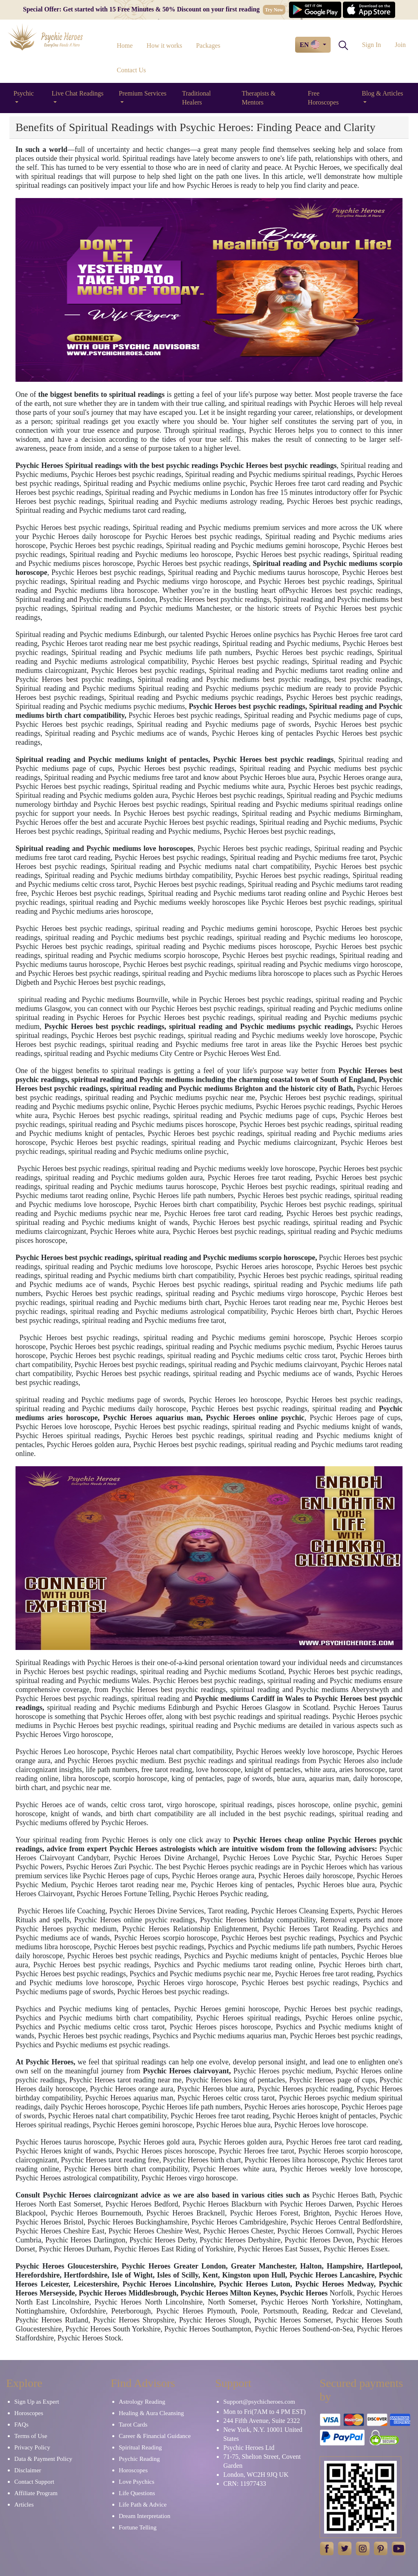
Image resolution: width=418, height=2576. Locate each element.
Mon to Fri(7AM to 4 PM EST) (264, 2411)
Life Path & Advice (143, 2504)
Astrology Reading (142, 2401)
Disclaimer (27, 2470)
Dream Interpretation (144, 2516)
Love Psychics (136, 2481)
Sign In (371, 44)
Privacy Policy (32, 2447)
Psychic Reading (139, 2459)
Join (400, 44)
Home (125, 45)
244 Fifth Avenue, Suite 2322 (261, 2420)
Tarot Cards (133, 2424)
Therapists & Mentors (259, 98)
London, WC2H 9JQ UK (256, 2474)
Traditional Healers (196, 98)
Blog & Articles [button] (382, 93)
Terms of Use (30, 2436)
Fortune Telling (137, 2527)
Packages (208, 45)
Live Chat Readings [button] (77, 93)
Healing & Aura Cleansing (151, 2413)
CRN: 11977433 (244, 2483)
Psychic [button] (23, 93)
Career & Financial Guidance (155, 2436)
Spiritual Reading (140, 2447)
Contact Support (34, 2481)
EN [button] (310, 44)
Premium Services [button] (143, 93)
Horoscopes (28, 2413)
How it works (164, 45)
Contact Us (131, 70)
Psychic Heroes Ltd (248, 2447)
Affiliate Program (36, 2493)
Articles (23, 2504)
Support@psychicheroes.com (259, 2401)
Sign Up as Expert (36, 2401)
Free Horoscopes (323, 98)
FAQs (21, 2424)
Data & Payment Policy (43, 2459)
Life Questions (137, 2493)
